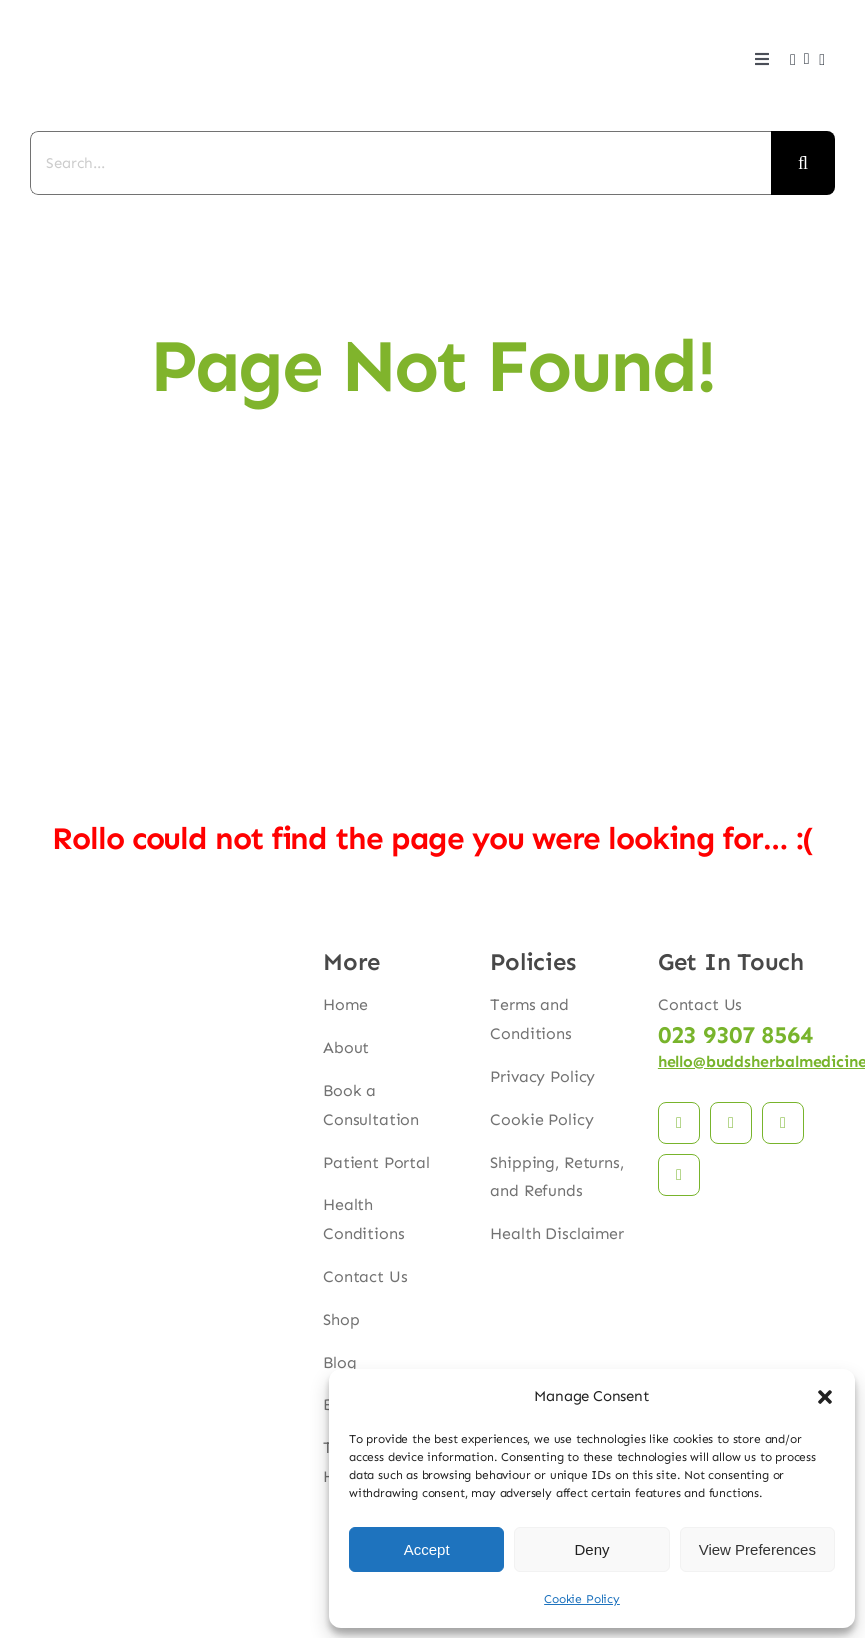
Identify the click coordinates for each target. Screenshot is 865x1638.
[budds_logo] (80, 21)
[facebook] (679, 1123)
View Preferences (757, 1549)
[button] (825, 1397)
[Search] (803, 163)
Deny (591, 1549)
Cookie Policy (582, 1599)
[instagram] (731, 1123)
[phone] (679, 1175)
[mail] (783, 1123)
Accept (427, 1549)
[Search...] (400, 163)
